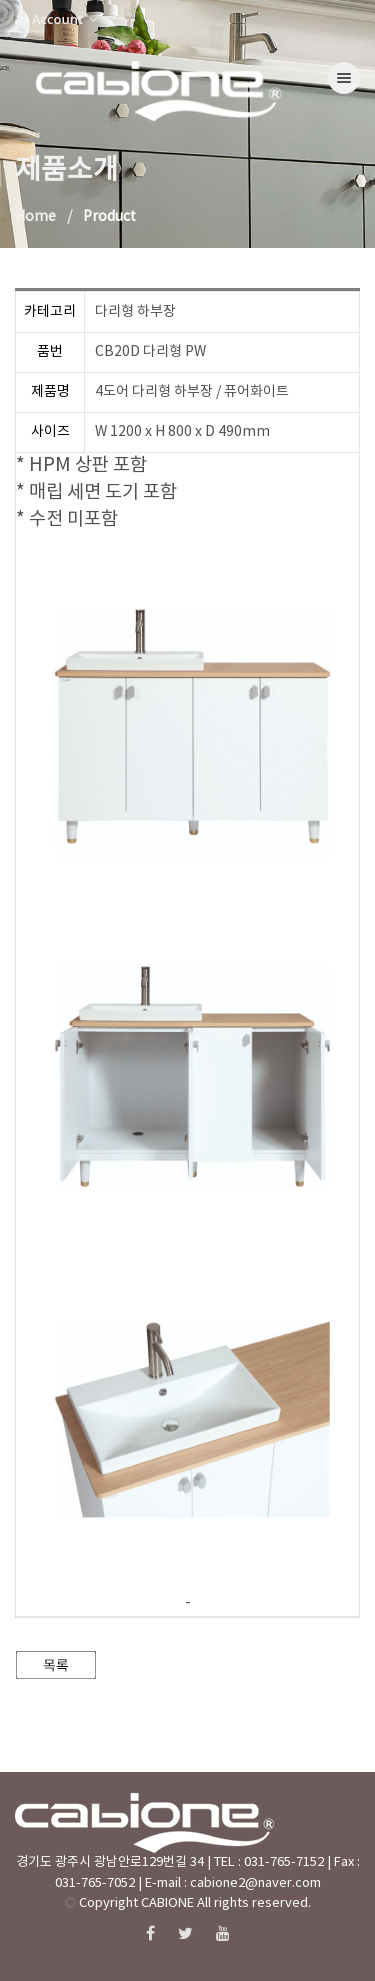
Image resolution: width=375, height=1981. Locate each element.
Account (56, 19)
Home (35, 217)
